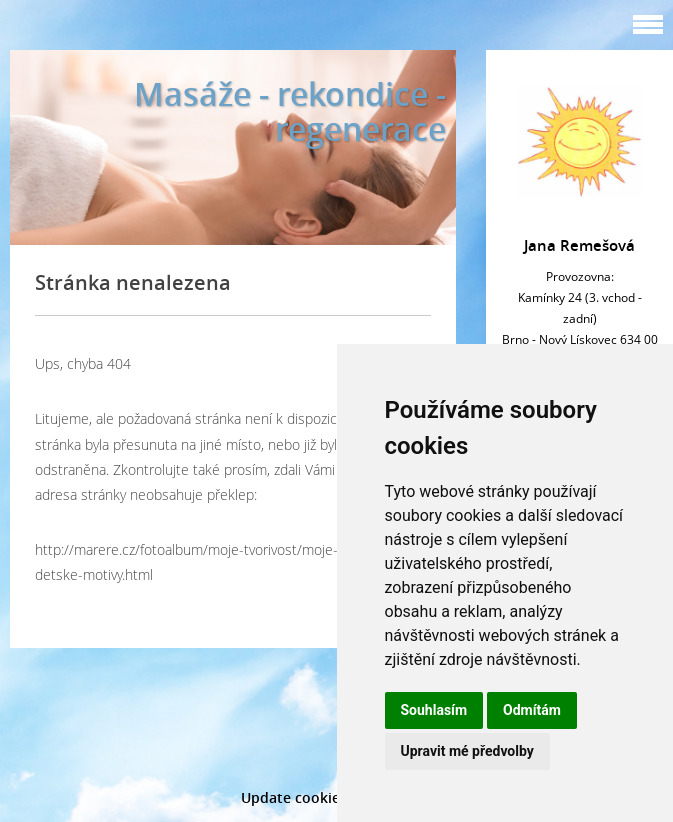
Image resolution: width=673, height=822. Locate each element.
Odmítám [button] (532, 710)
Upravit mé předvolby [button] (467, 751)
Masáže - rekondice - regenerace (290, 111)
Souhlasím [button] (434, 710)
